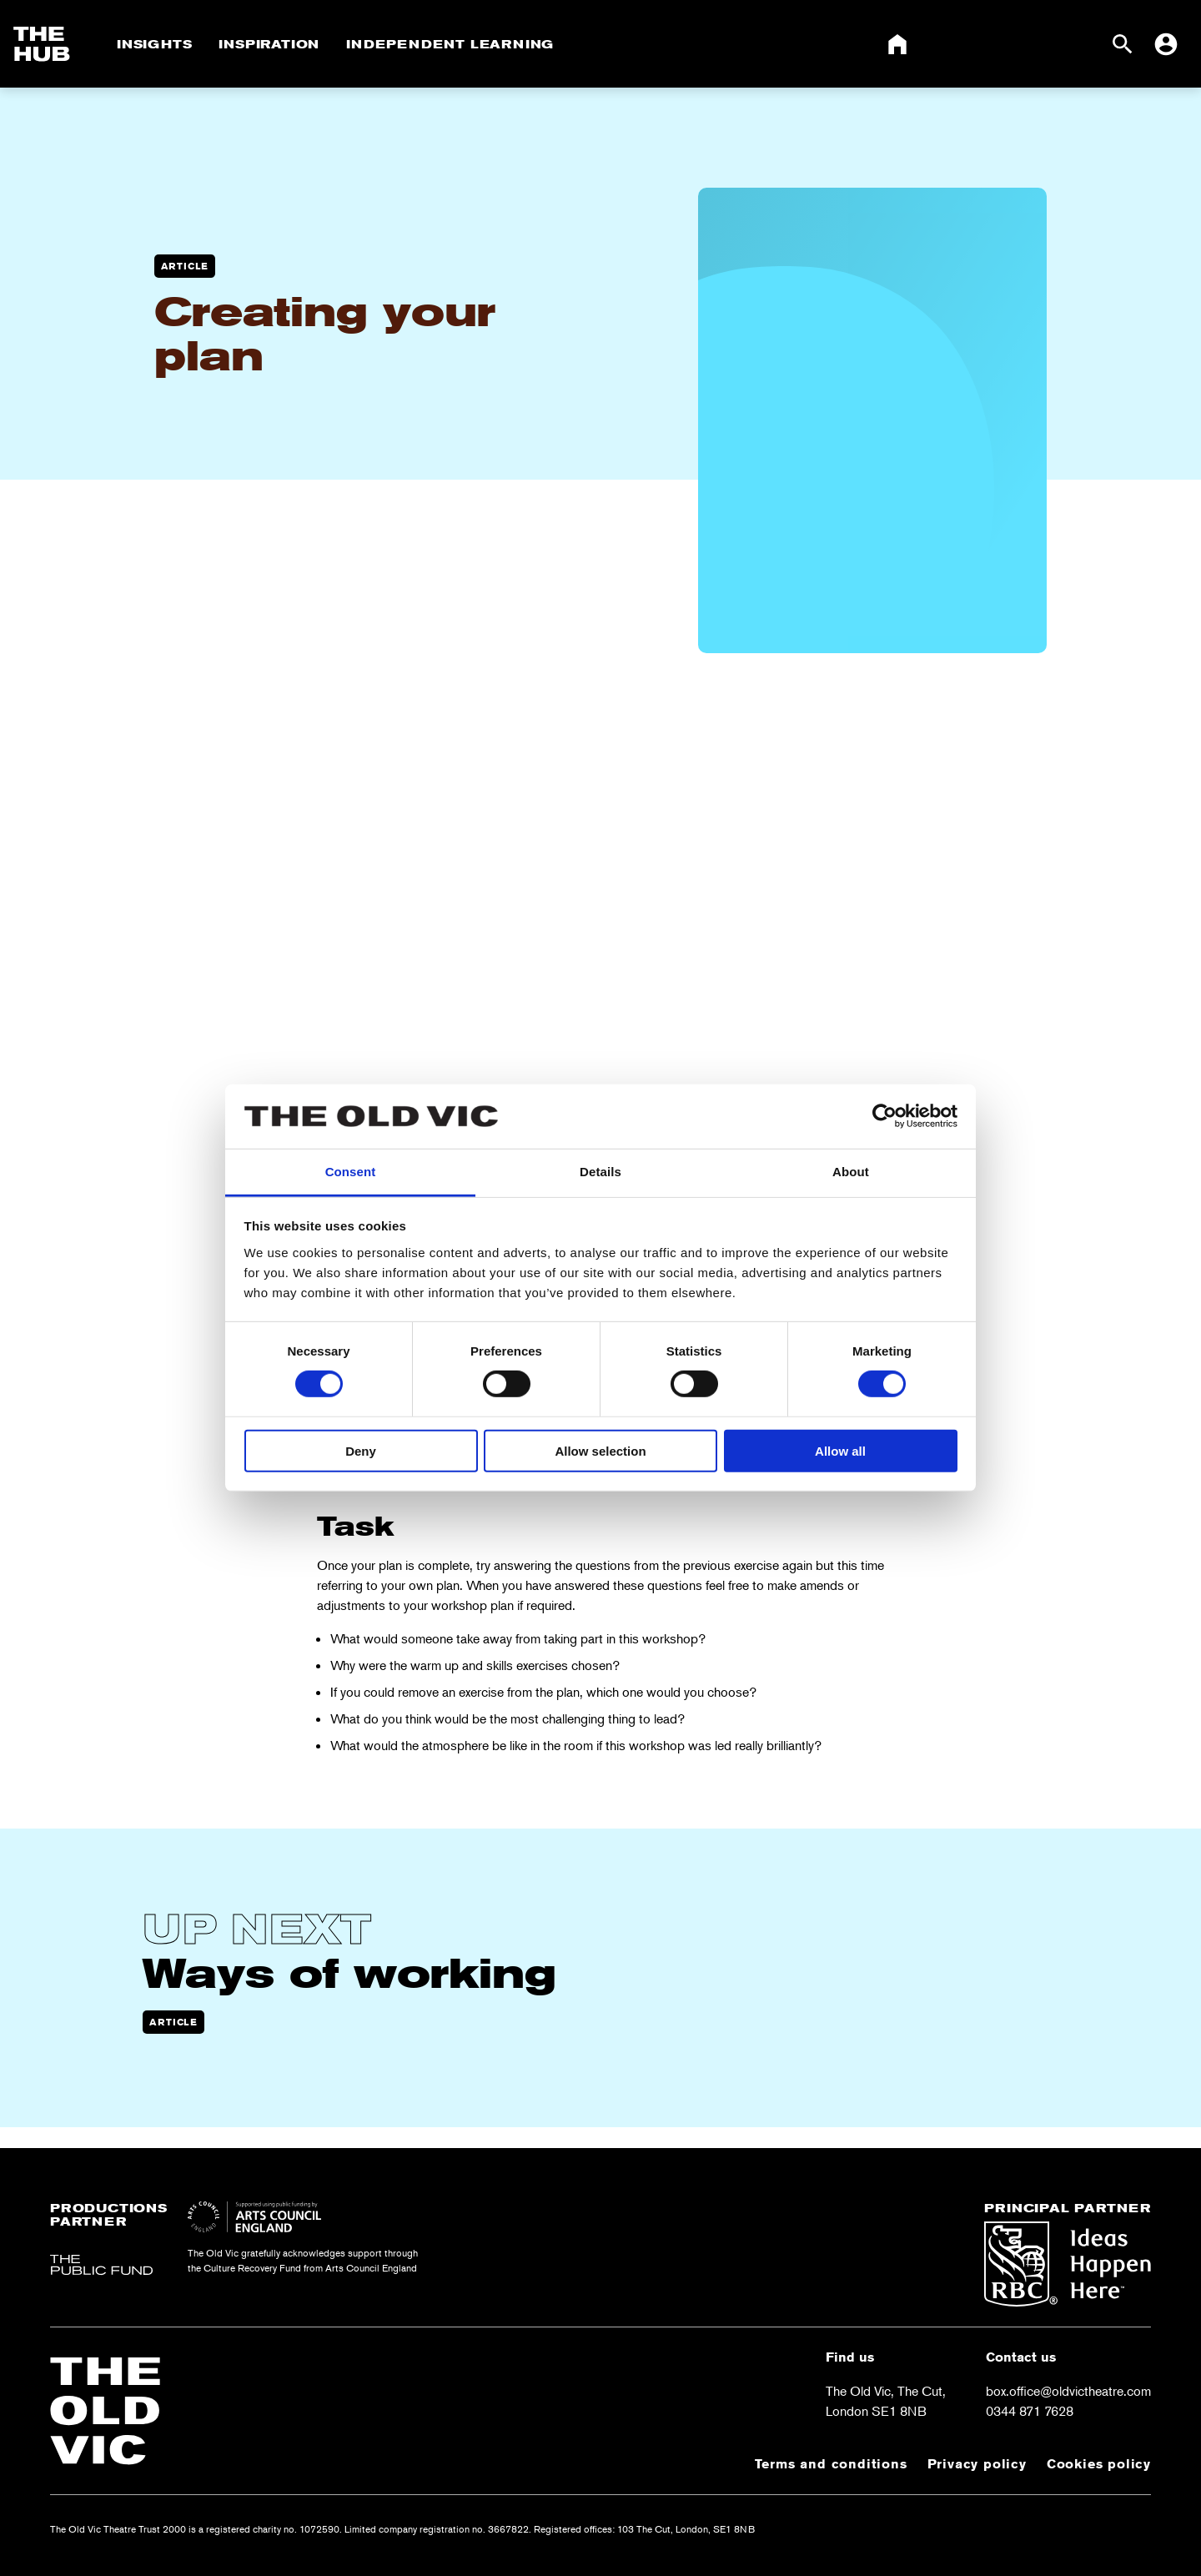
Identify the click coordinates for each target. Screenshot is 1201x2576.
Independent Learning (450, 44)
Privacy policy (977, 2464)
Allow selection (600, 1450)
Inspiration (269, 44)
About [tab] (850, 1172)
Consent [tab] (350, 1172)
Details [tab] (600, 1172)
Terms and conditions (831, 2464)
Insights (154, 44)
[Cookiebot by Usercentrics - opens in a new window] (884, 1116)
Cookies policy (1099, 2464)
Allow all (840, 1450)
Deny (360, 1450)
